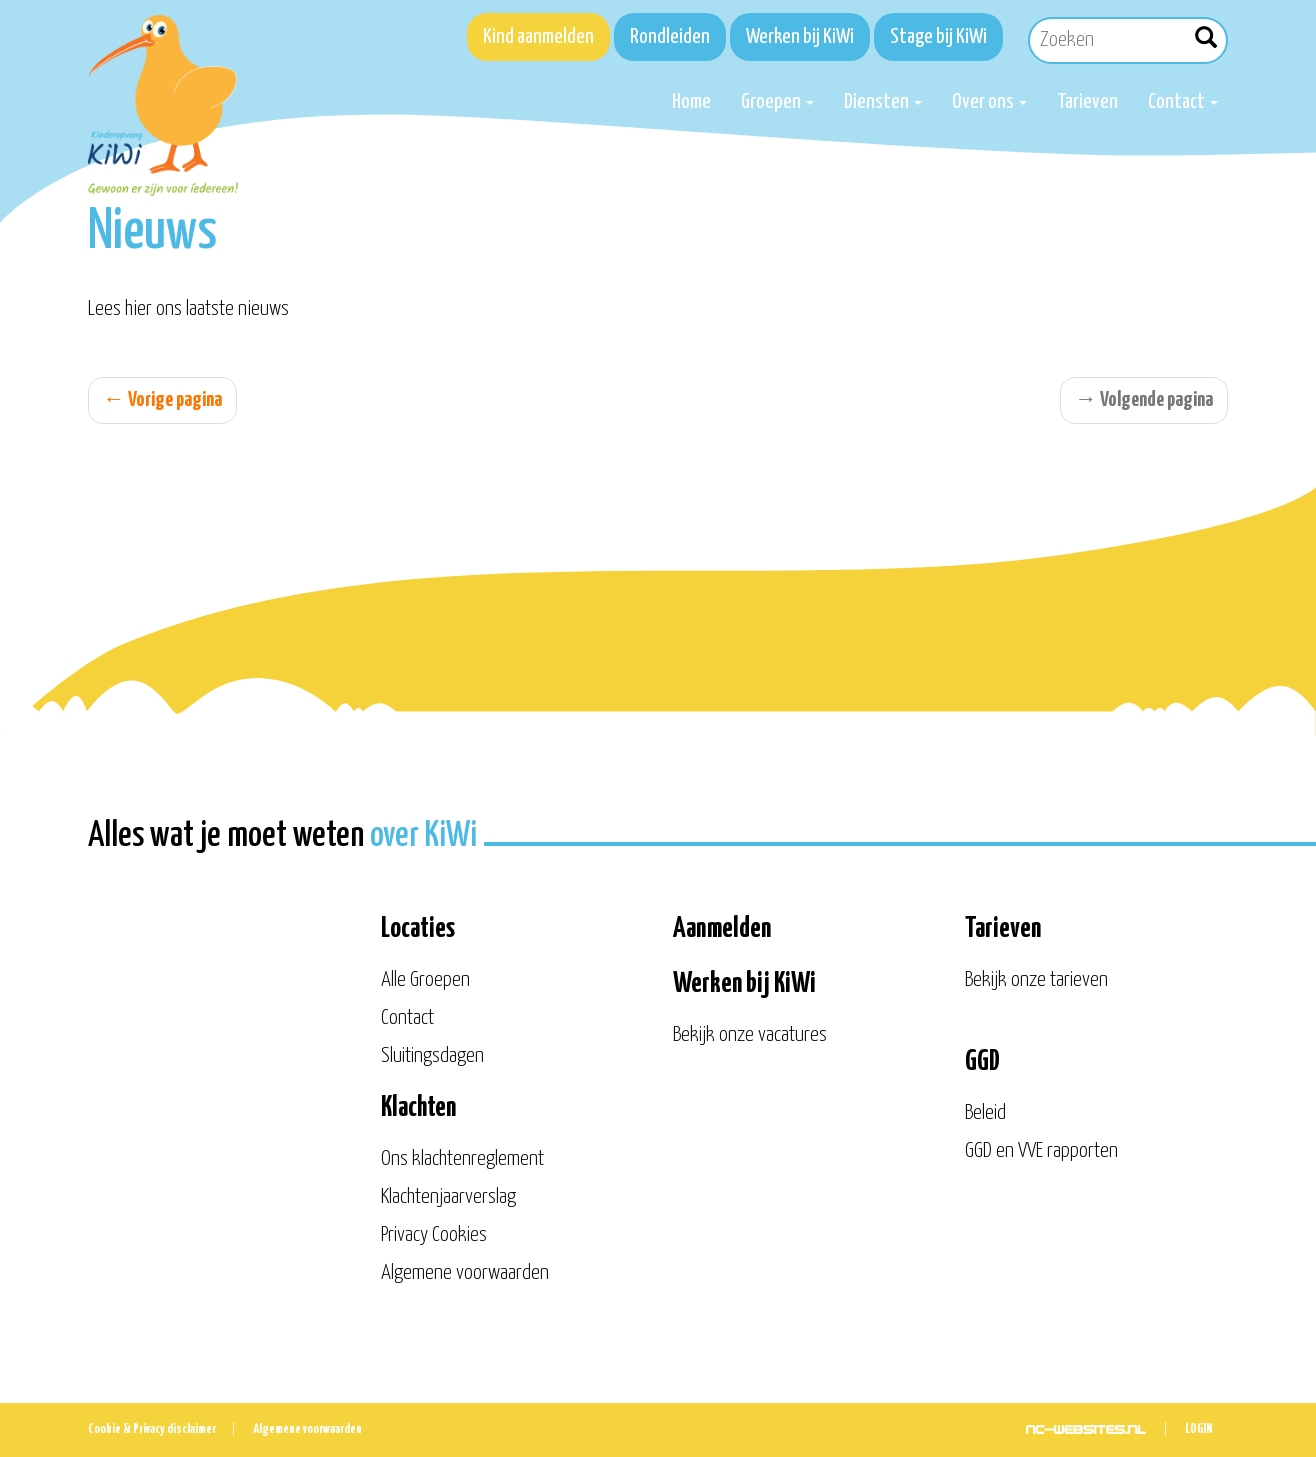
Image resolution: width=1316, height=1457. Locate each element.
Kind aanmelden (538, 37)
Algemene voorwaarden (465, 1273)
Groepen (777, 102)
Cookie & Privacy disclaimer (152, 1429)
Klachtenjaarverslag (448, 1197)
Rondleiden (670, 37)
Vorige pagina (162, 400)
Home (691, 102)
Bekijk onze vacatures (750, 1035)
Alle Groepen (425, 980)
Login (1199, 1429)
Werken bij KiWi (800, 37)
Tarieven (1087, 102)
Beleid (985, 1113)
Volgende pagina (1144, 400)
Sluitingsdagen (432, 1056)
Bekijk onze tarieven (1036, 980)
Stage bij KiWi (938, 37)
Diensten (883, 102)
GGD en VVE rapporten (1041, 1151)
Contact (1183, 102)
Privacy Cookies (434, 1235)
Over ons (989, 102)
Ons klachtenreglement (462, 1159)
